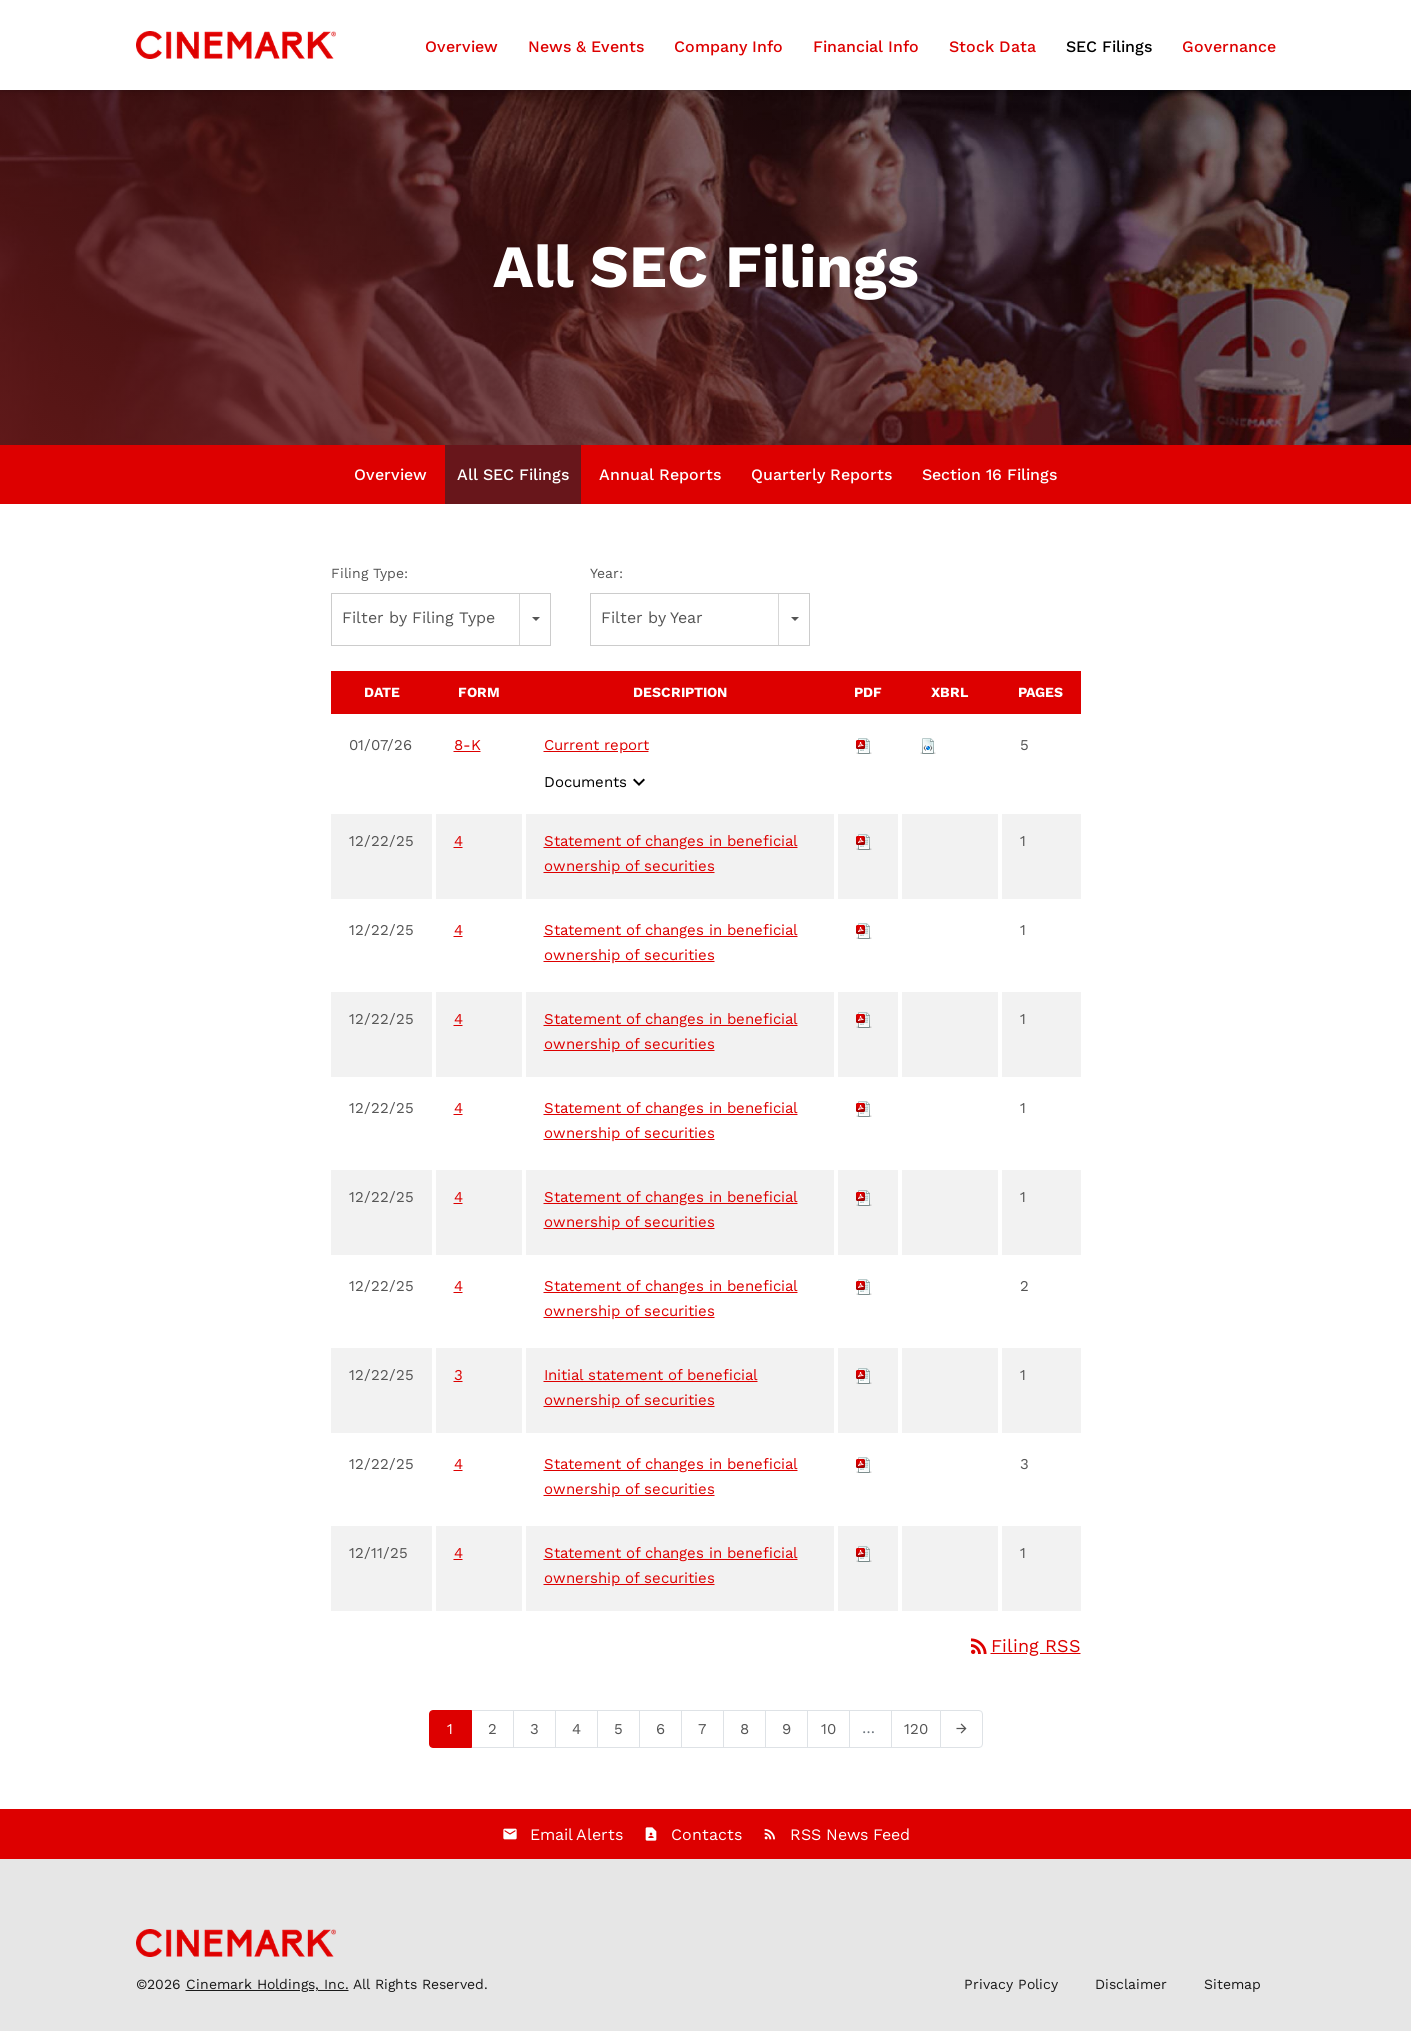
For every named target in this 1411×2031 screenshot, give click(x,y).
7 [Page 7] (708, 1733)
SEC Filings (1109, 46)
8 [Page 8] (750, 1733)
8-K (467, 745)
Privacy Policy (1011, 1984)
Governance (1229, 46)
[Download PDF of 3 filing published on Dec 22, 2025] (864, 1375)
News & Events (586, 46)
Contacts (706, 1834)
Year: (606, 573)
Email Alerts (576, 1834)
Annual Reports (660, 474)
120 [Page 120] (920, 1733)
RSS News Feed (850, 1834)
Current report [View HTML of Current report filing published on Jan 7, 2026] (596, 745)
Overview (461, 46)
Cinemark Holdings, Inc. (267, 1984)
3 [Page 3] (540, 1733)
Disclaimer (1131, 1984)
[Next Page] (961, 1729)
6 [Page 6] (666, 1733)
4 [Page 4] (582, 1733)
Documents (597, 782)
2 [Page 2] (498, 1733)
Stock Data (992, 46)
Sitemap (1232, 1984)
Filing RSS (1024, 1645)
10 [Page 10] (834, 1733)
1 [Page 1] (456, 1733)
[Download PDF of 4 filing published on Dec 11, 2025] (864, 1553)
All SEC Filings (513, 474)
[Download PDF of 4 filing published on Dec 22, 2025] (864, 841)
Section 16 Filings (989, 474)
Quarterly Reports (821, 474)
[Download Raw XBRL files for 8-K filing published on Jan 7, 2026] (928, 745)
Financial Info (866, 46)
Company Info (728, 46)
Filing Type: (369, 573)
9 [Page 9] (792, 1733)
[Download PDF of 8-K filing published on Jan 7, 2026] (864, 745)
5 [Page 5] (624, 1733)
